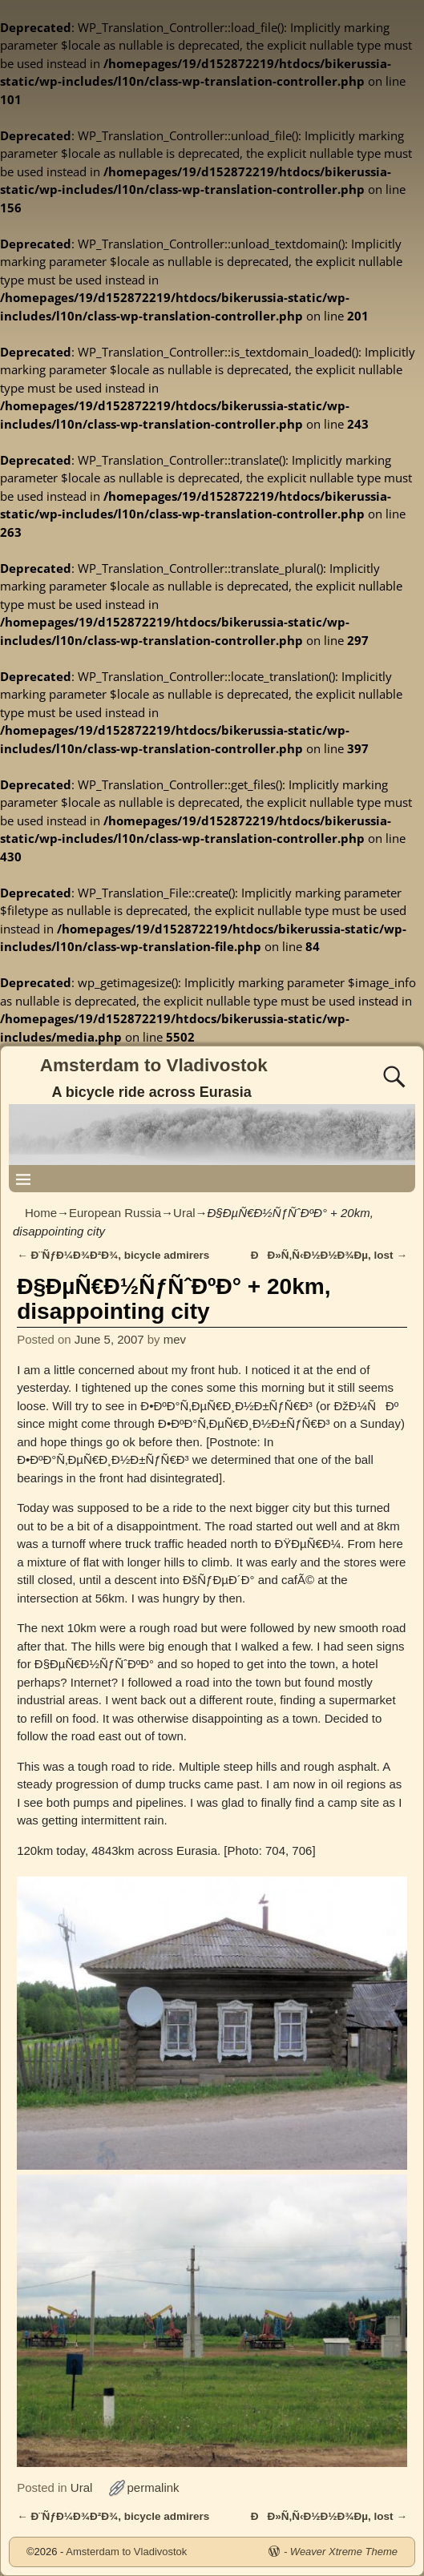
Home (41, 1212)
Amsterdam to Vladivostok (154, 1065)
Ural (184, 1212)
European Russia (115, 1212)
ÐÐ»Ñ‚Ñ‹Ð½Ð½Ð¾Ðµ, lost (329, 1255)
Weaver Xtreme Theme (344, 2552)
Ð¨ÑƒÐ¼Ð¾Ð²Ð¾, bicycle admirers (113, 1255)
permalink (153, 2487)
